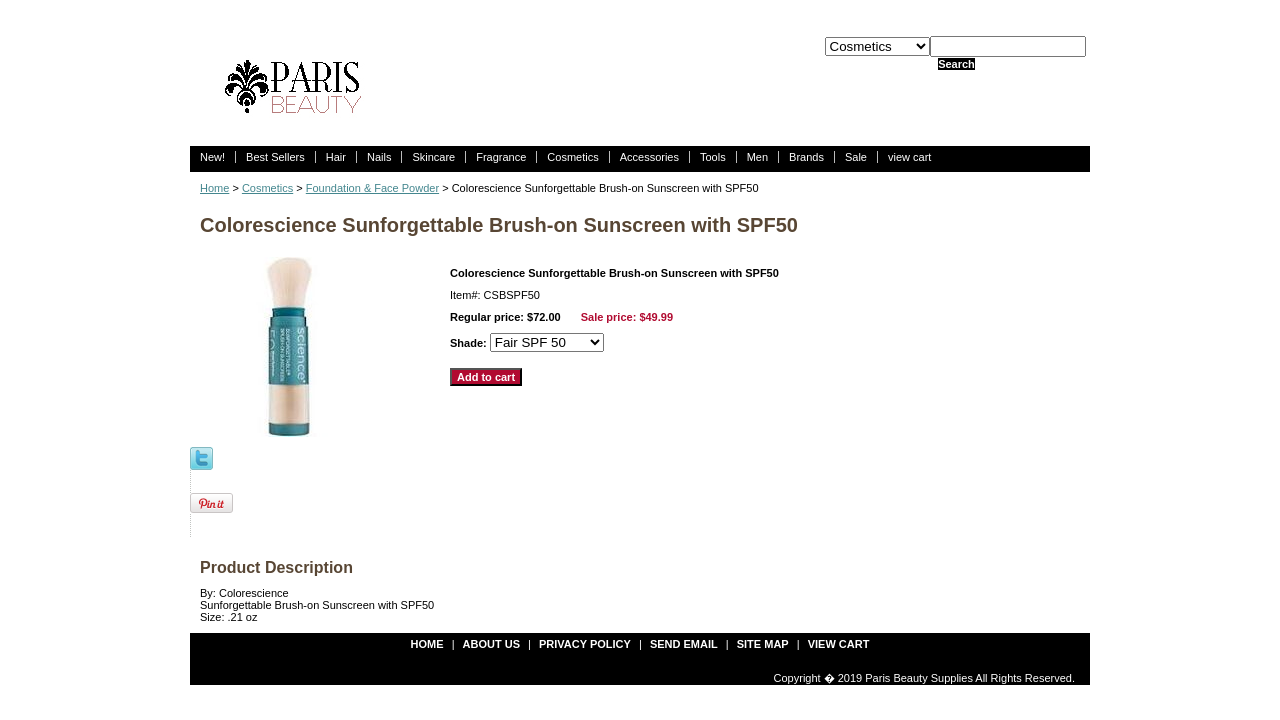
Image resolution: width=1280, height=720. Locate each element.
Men (757, 157)
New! (212, 157)
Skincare (433, 157)
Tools (713, 157)
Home (214, 188)
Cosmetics (572, 157)
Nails (379, 157)
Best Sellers (275, 157)
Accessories (649, 157)
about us (491, 644)
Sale (856, 157)
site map (763, 644)
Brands (806, 157)
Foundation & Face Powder (372, 188)
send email (684, 644)
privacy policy (585, 644)
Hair (336, 157)
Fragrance (501, 157)
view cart (909, 157)
